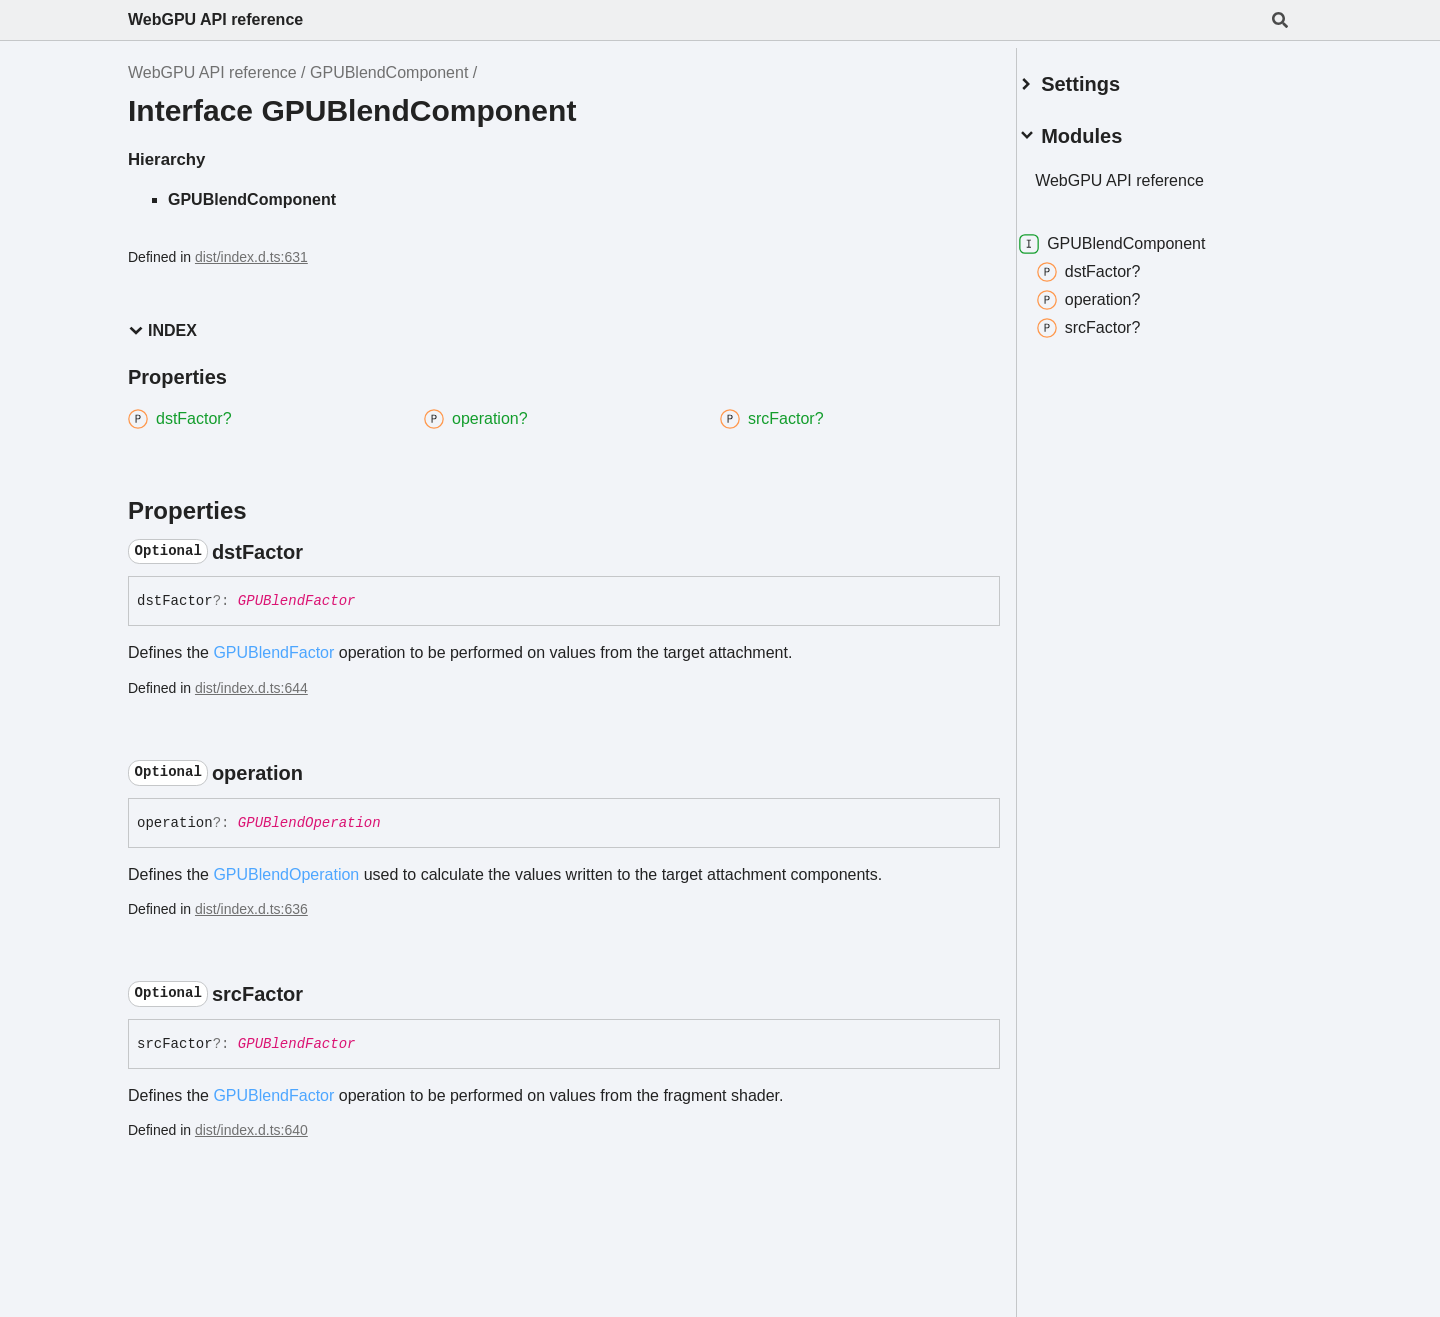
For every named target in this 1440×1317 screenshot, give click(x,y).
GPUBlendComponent (389, 72)
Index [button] (162, 330)
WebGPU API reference (215, 19)
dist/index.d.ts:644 (251, 688)
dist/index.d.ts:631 (251, 257)
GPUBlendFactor (297, 601)
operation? (1113, 292)
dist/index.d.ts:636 (251, 909)
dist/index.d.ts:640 (251, 1130)
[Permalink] (321, 552)
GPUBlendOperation (309, 823)
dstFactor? (1113, 264)
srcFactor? (1113, 320)
